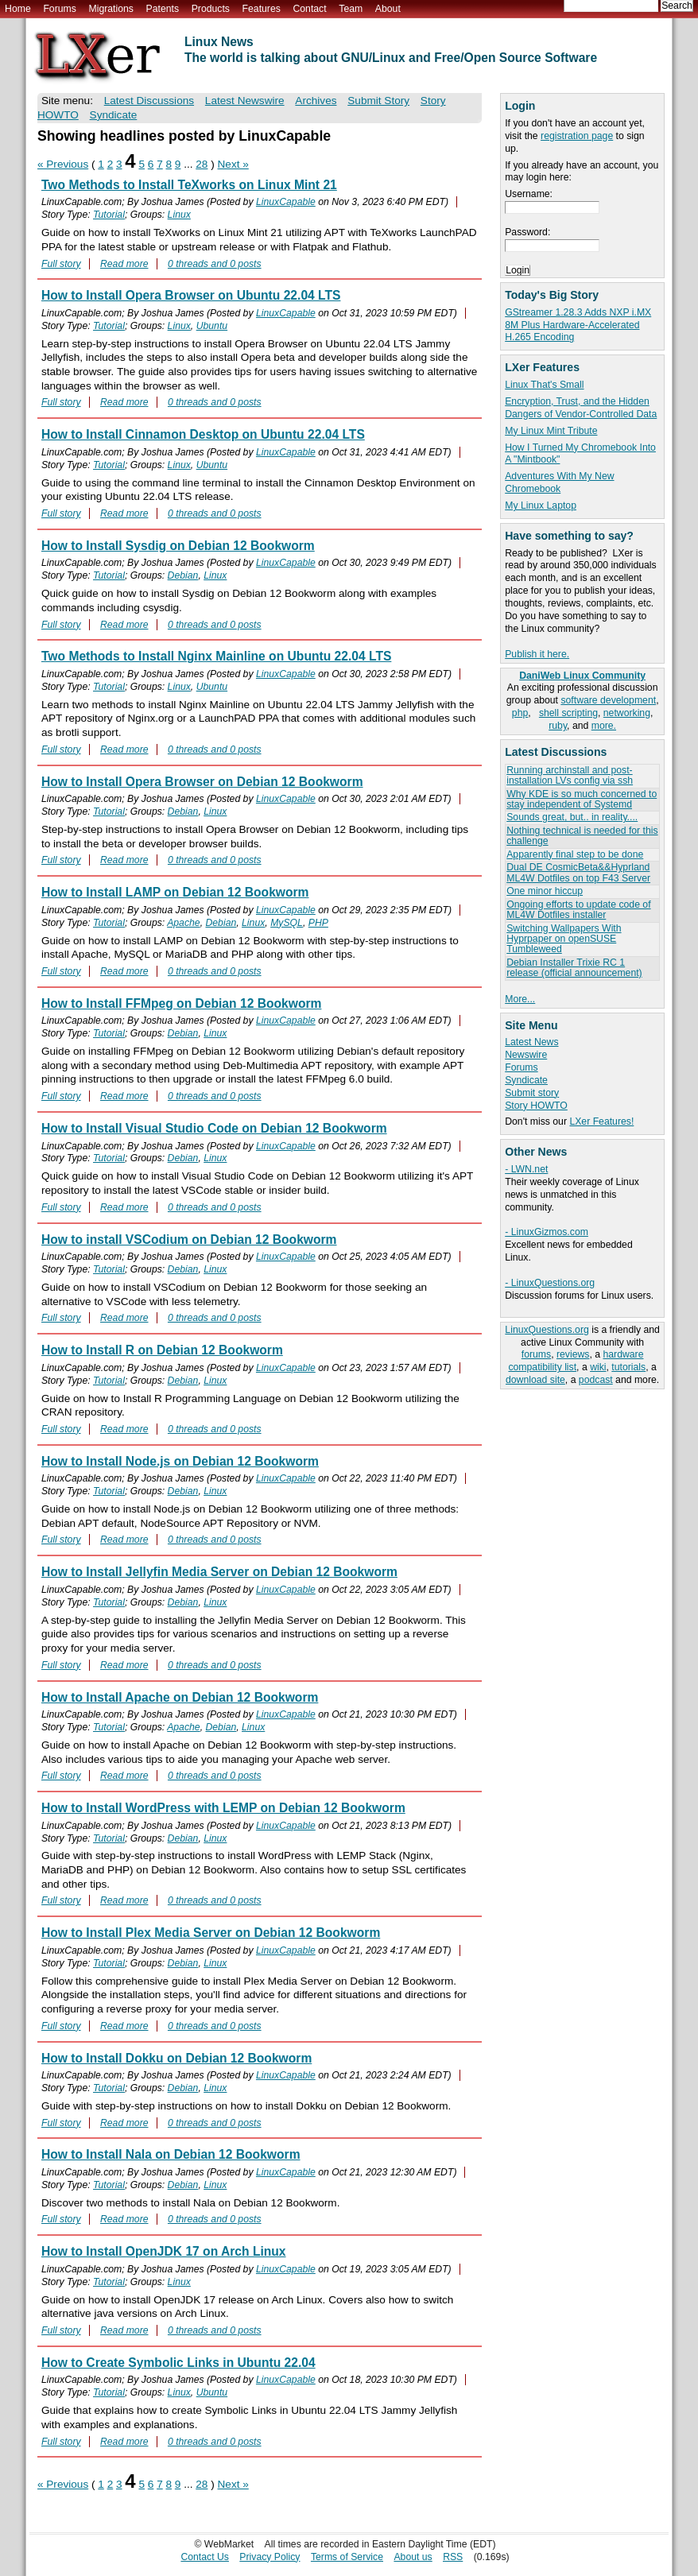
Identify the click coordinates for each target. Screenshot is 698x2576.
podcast (596, 1379)
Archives (315, 101)
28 (201, 164)
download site (535, 1379)
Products (211, 8)
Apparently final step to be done (574, 854)
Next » (233, 164)
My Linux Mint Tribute (551, 430)
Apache (183, 922)
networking (626, 713)
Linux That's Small (544, 384)
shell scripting (568, 713)
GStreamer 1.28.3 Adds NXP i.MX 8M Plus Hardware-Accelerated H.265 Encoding (578, 325)
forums (536, 1354)
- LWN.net (526, 1169)
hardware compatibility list (575, 1361)
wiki (598, 1367)
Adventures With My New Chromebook (559, 482)
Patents (163, 8)
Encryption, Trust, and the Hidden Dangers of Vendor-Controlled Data (581, 408)
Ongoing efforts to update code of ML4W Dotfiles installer (578, 909)
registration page (577, 135)
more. (603, 725)
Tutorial (109, 214)
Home (18, 8)
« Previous (62, 164)
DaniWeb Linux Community (582, 675)
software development (608, 700)
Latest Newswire (245, 101)
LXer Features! (601, 1121)
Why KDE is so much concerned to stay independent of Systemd (581, 799)
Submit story (532, 1092)
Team (351, 8)
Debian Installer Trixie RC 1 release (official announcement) (574, 967)
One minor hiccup (544, 891)
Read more (124, 263)
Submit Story (378, 101)
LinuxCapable (286, 201)
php (520, 713)
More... (520, 999)
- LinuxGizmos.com (546, 1232)
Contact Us (204, 2556)
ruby (558, 725)
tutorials (628, 1367)
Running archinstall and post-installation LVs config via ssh (569, 775)
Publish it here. (537, 654)
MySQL (286, 922)
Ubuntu (211, 325)
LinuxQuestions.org (546, 1329)
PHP (318, 922)
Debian (183, 575)
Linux (179, 214)
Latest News (531, 1042)
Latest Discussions (149, 101)
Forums (59, 8)
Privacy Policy (269, 2556)
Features (261, 8)
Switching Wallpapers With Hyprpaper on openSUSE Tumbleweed (563, 939)
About (388, 8)
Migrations (110, 8)
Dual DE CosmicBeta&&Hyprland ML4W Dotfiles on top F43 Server (578, 872)
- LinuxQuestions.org (550, 1282)
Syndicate (526, 1080)
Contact (309, 8)
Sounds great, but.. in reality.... (572, 817)
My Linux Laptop (540, 505)
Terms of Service (347, 2556)
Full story (61, 263)
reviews (572, 1354)
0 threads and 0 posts (215, 263)
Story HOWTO (536, 1105)
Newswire (526, 1054)
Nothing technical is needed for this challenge (581, 835)
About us (413, 2556)
